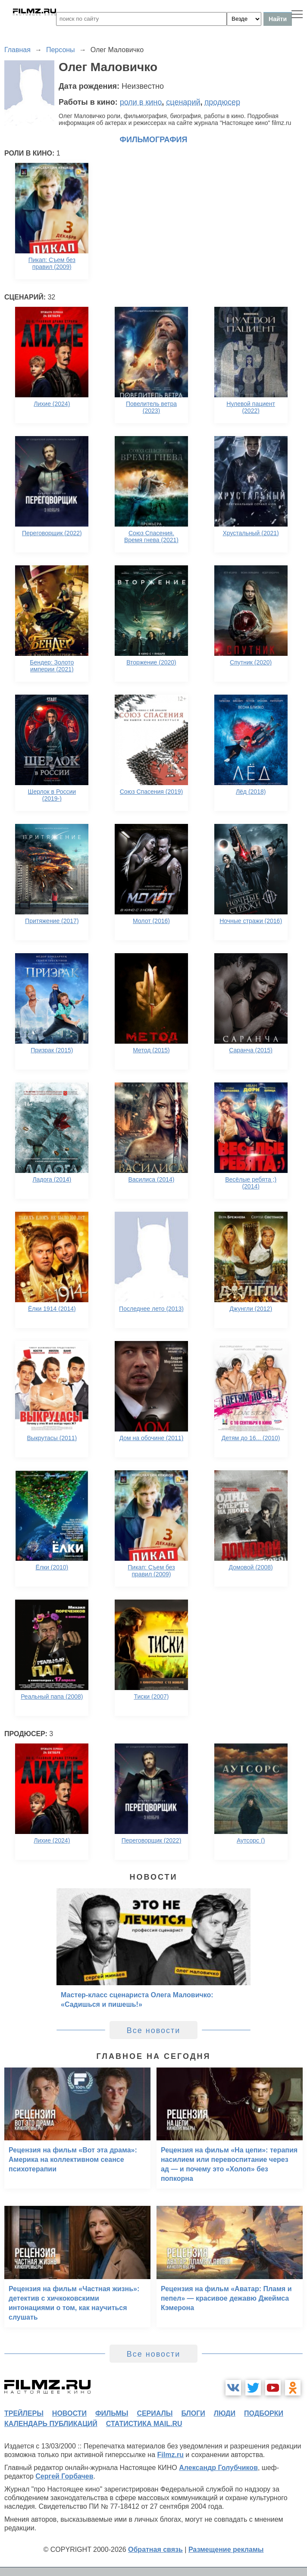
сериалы (154, 2413)
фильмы (111, 2413)
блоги (193, 2413)
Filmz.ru (170, 2454)
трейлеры (24, 2413)
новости (69, 2413)
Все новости (154, 2030)
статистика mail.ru (144, 2423)
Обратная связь (155, 2549)
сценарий (183, 102)
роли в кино (141, 102)
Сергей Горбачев (64, 2476)
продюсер (222, 102)
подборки (263, 2413)
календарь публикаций (50, 2423)
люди (224, 2413)
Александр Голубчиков (218, 2467)
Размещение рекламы (226, 2549)
